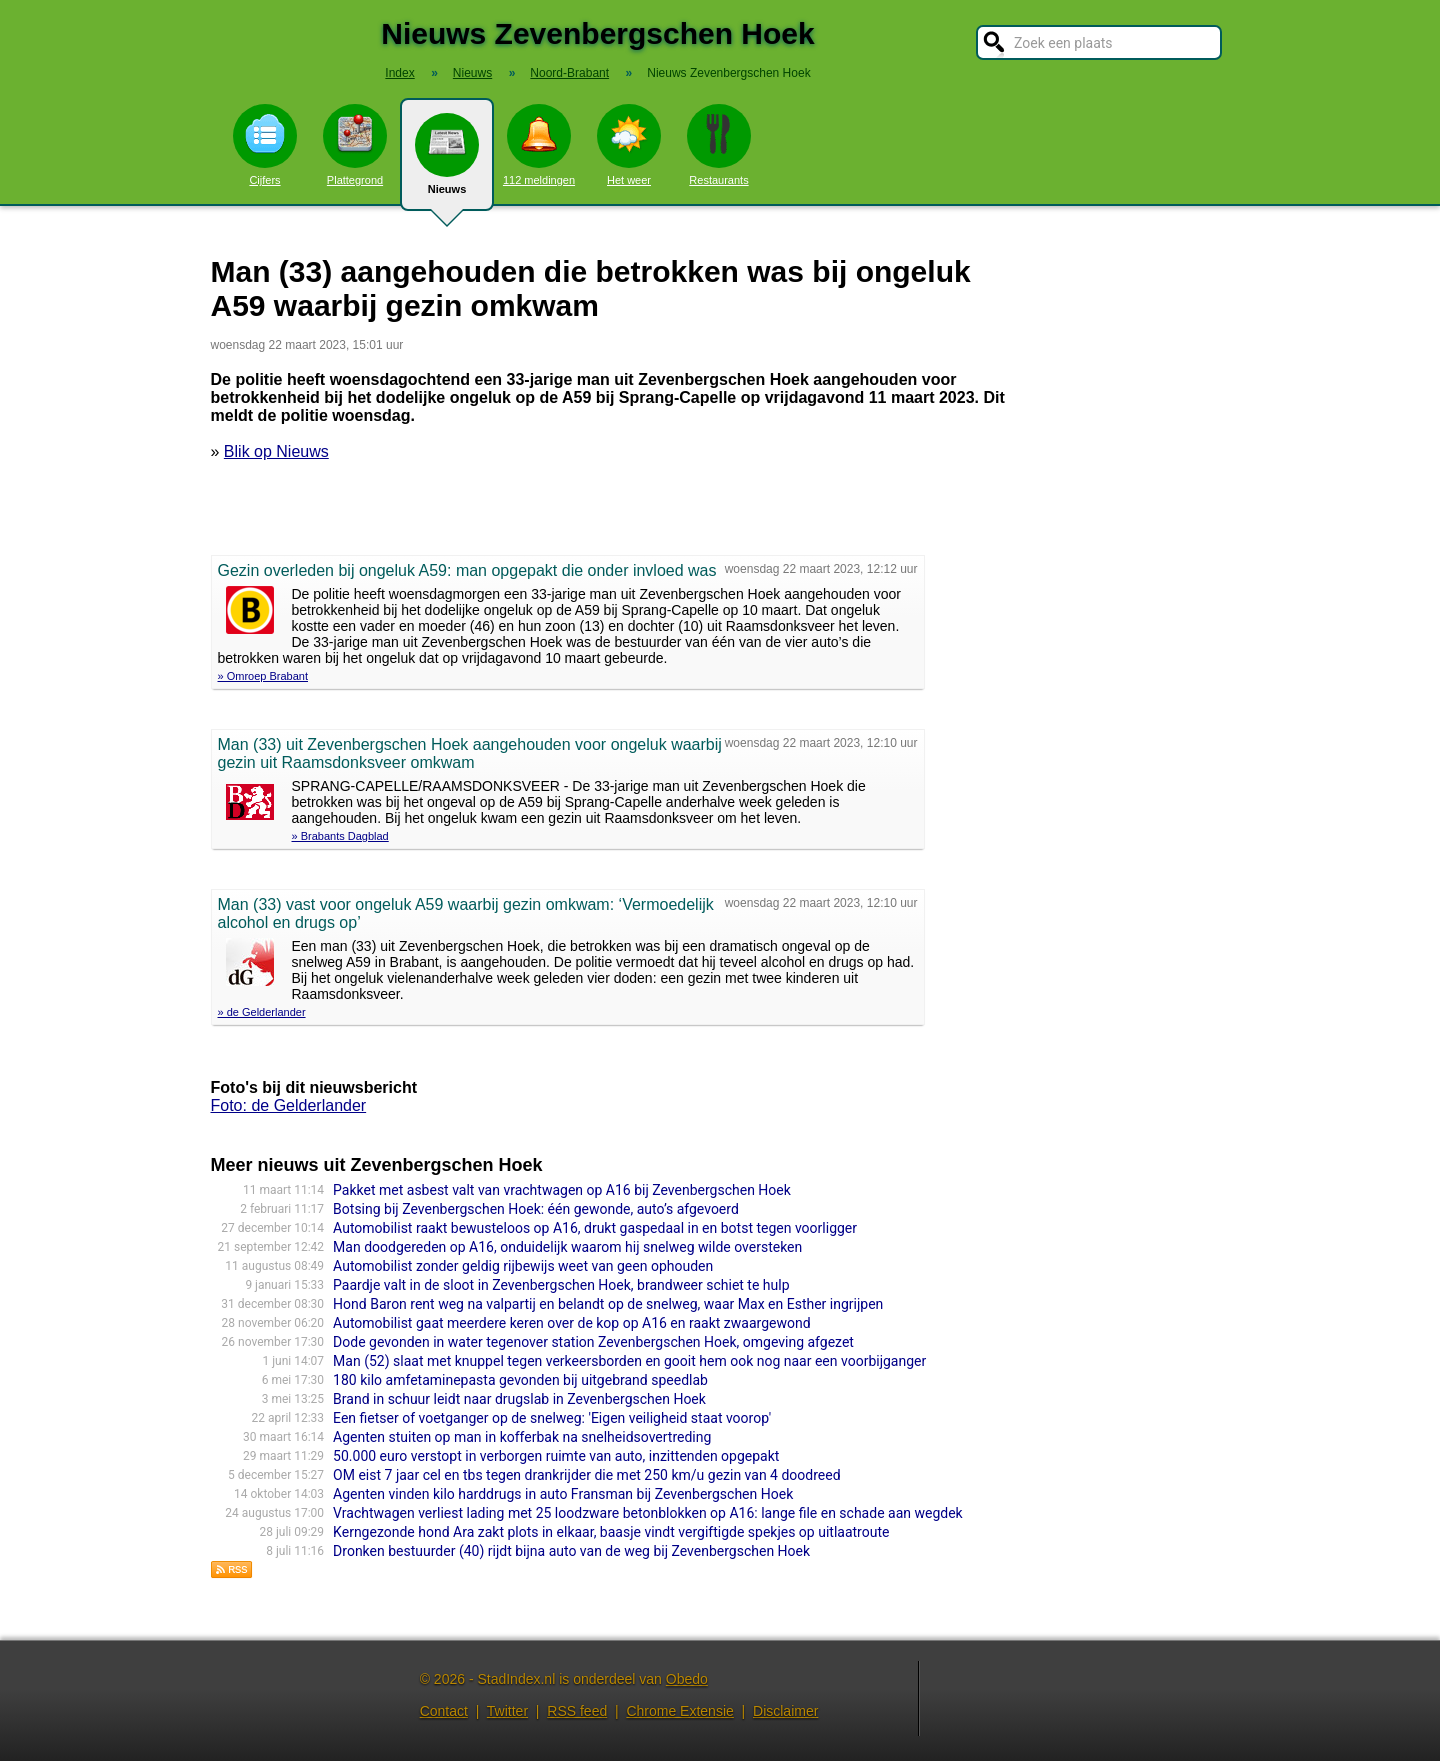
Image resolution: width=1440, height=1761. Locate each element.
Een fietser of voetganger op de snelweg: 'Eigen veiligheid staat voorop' (552, 1418)
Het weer (629, 145)
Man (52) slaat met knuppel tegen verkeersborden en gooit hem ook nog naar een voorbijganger (629, 1361)
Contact (444, 1711)
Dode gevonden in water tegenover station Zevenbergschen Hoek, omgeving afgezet (593, 1342)
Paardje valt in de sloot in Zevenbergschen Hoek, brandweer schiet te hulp (561, 1285)
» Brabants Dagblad (340, 836)
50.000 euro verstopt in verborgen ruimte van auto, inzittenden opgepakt (556, 1456)
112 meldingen (539, 145)
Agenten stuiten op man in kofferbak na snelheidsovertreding (522, 1437)
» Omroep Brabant (263, 676)
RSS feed (577, 1711)
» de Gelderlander (262, 1012)
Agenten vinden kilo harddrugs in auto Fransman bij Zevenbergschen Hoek (563, 1494)
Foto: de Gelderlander (289, 1105)
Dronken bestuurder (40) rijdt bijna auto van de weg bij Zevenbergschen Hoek (571, 1551)
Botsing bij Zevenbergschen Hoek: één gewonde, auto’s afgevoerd (536, 1209)
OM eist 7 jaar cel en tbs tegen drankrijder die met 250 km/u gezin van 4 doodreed (586, 1475)
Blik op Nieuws (276, 451)
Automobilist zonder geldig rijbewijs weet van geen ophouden (523, 1266)
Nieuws (447, 162)
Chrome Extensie (679, 1711)
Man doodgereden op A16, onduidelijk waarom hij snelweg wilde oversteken (567, 1247)
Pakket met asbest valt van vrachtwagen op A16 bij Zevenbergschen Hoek (562, 1190)
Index (399, 73)
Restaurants (719, 145)
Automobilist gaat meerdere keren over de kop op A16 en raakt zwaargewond (571, 1323)
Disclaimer (785, 1711)
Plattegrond (355, 145)
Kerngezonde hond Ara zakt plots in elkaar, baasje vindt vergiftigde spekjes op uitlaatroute (611, 1532)
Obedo (687, 1679)
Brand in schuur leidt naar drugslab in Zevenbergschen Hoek (519, 1399)
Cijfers (265, 145)
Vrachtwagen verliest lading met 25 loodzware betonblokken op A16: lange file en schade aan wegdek (648, 1513)
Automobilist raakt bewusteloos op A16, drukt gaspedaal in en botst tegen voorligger (595, 1228)
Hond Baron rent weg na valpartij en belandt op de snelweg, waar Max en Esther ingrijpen (608, 1304)
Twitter (507, 1711)
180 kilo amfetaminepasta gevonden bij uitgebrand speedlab (520, 1380)
